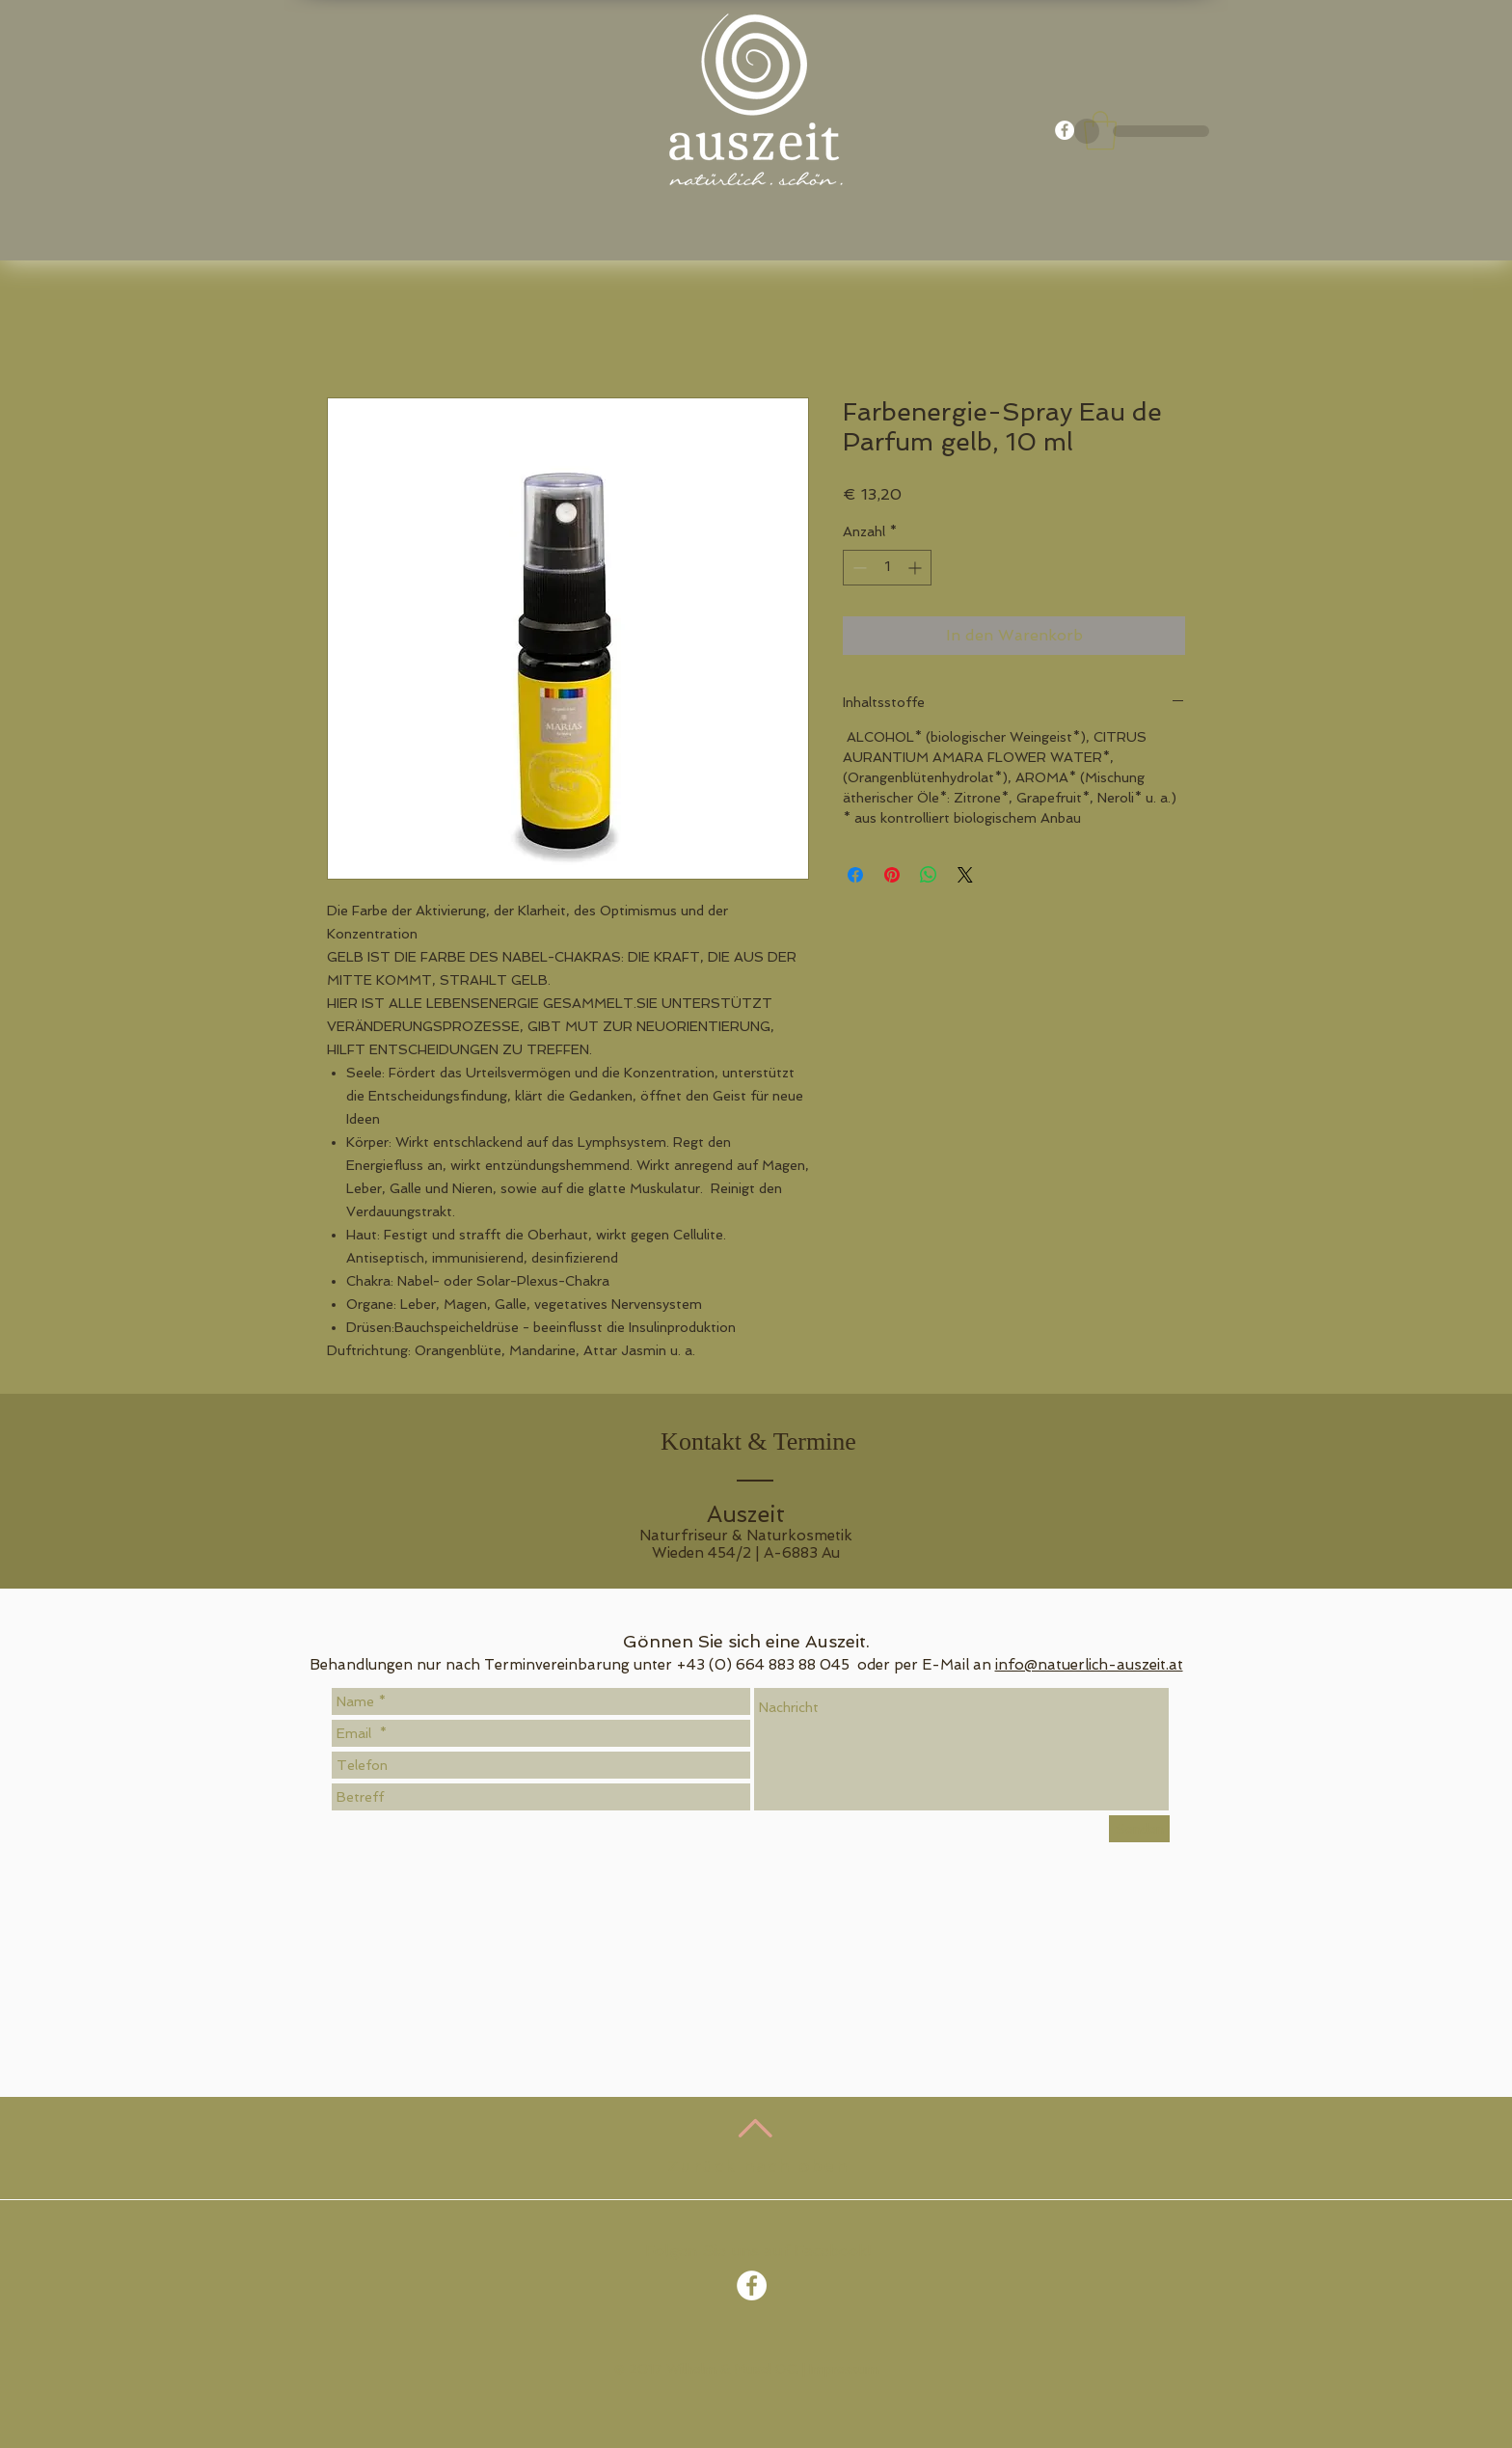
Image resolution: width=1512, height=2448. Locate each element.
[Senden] (1139, 1828)
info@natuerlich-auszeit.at (1089, 1664)
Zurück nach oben (758, 2166)
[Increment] (916, 568)
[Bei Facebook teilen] (855, 874)
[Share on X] (965, 874)
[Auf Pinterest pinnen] (892, 874)
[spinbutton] (887, 568)
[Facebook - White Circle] (1064, 130)
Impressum (843, 2369)
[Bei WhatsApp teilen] (928, 874)
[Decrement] (858, 568)
